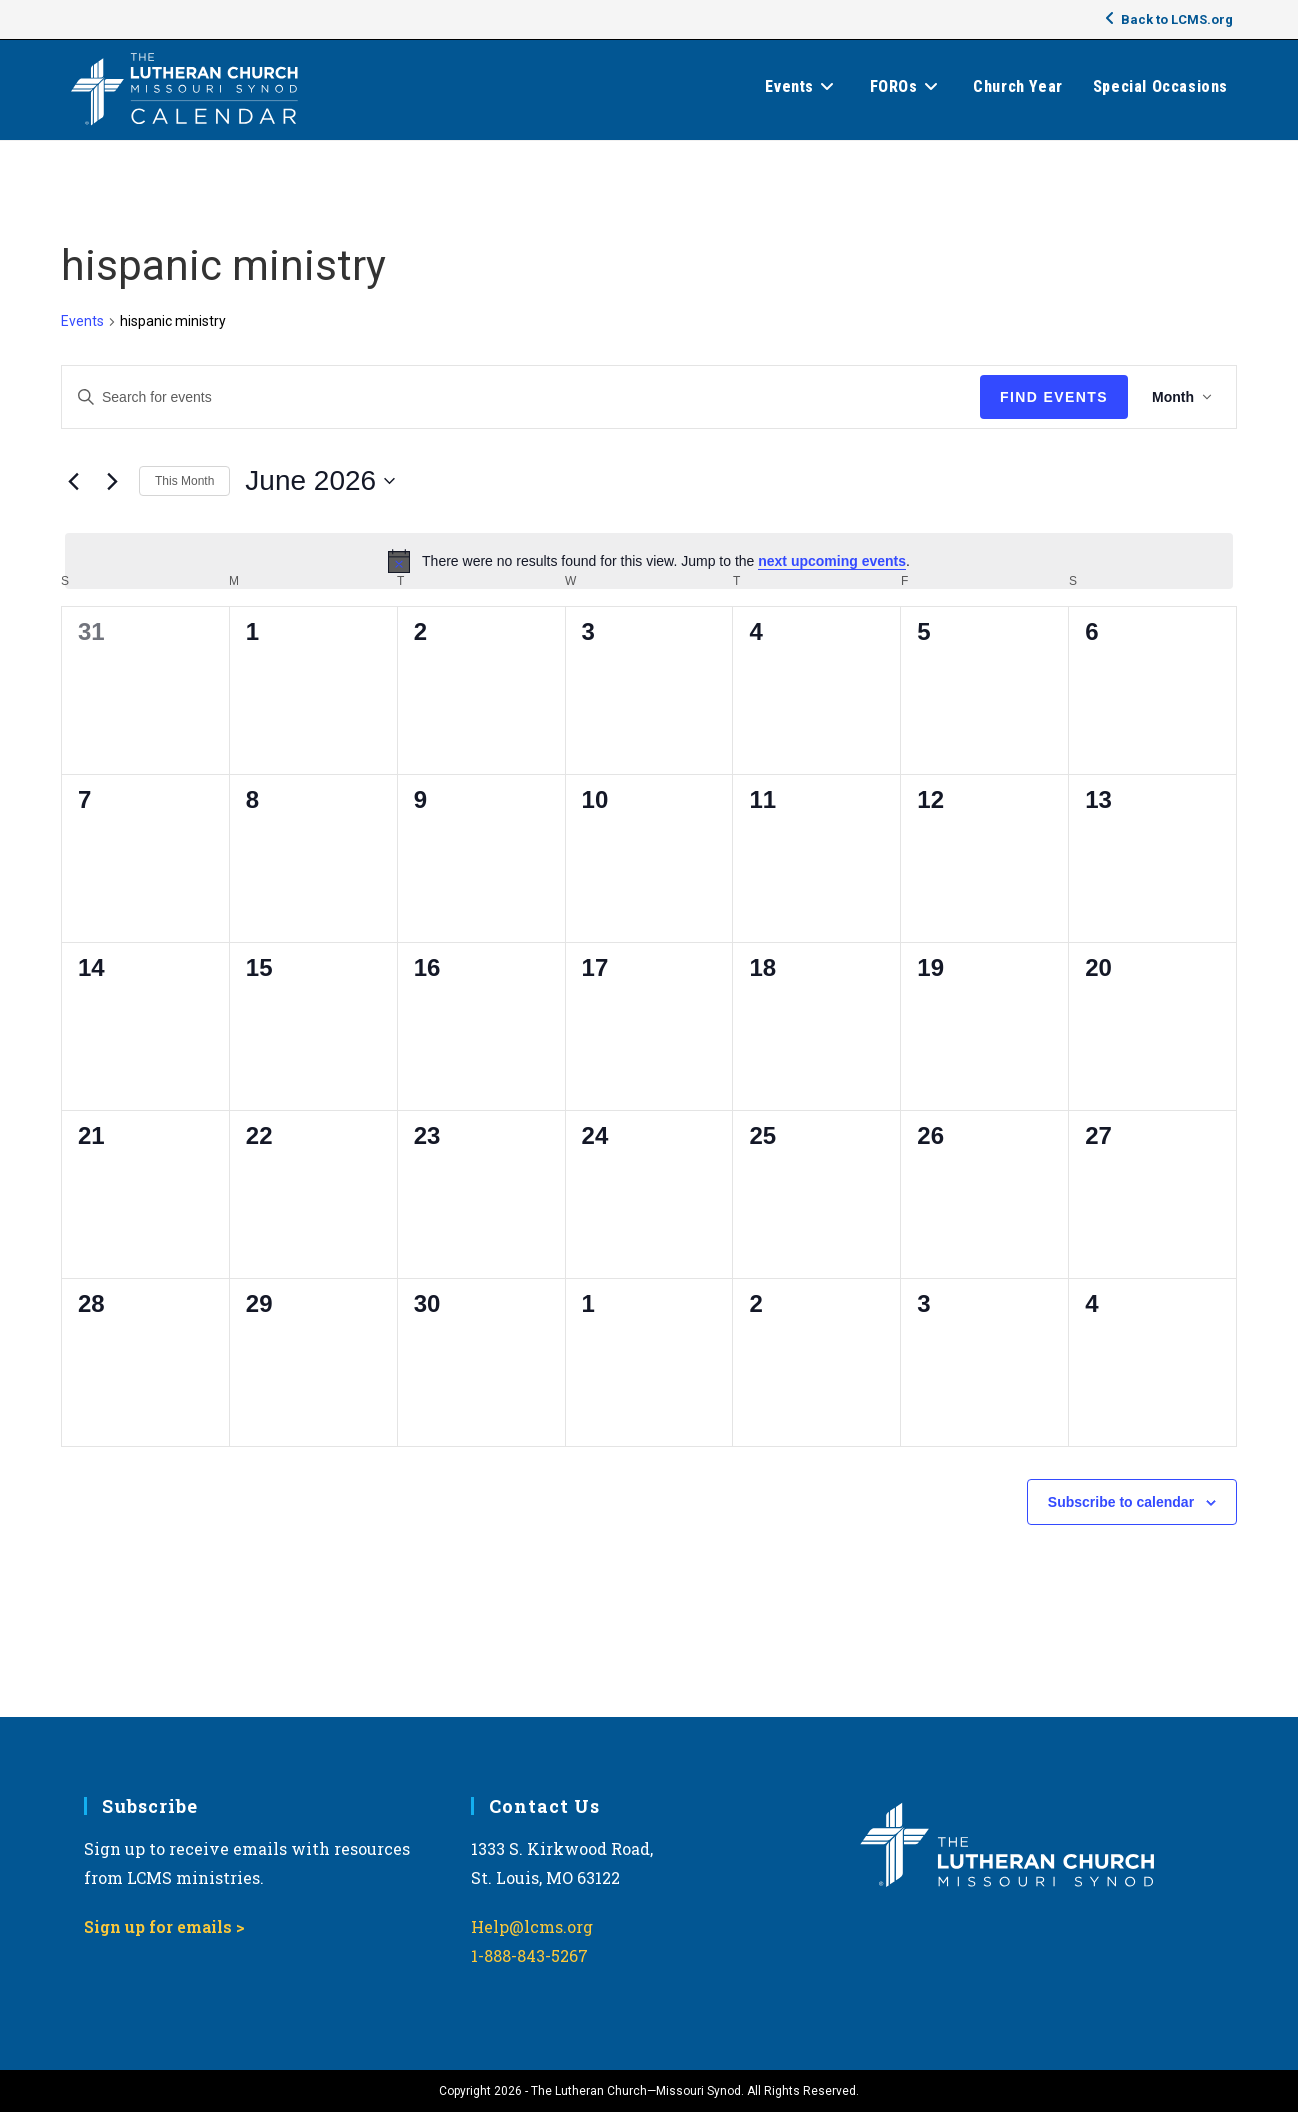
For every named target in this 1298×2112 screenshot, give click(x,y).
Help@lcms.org (532, 1926)
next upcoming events (832, 561)
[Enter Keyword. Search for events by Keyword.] (521, 397)
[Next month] (112, 481)
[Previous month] (73, 481)
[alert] (649, 561)
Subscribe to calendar (1121, 1502)
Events (82, 321)
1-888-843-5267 (529, 1955)
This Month (184, 481)
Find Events (1054, 397)
